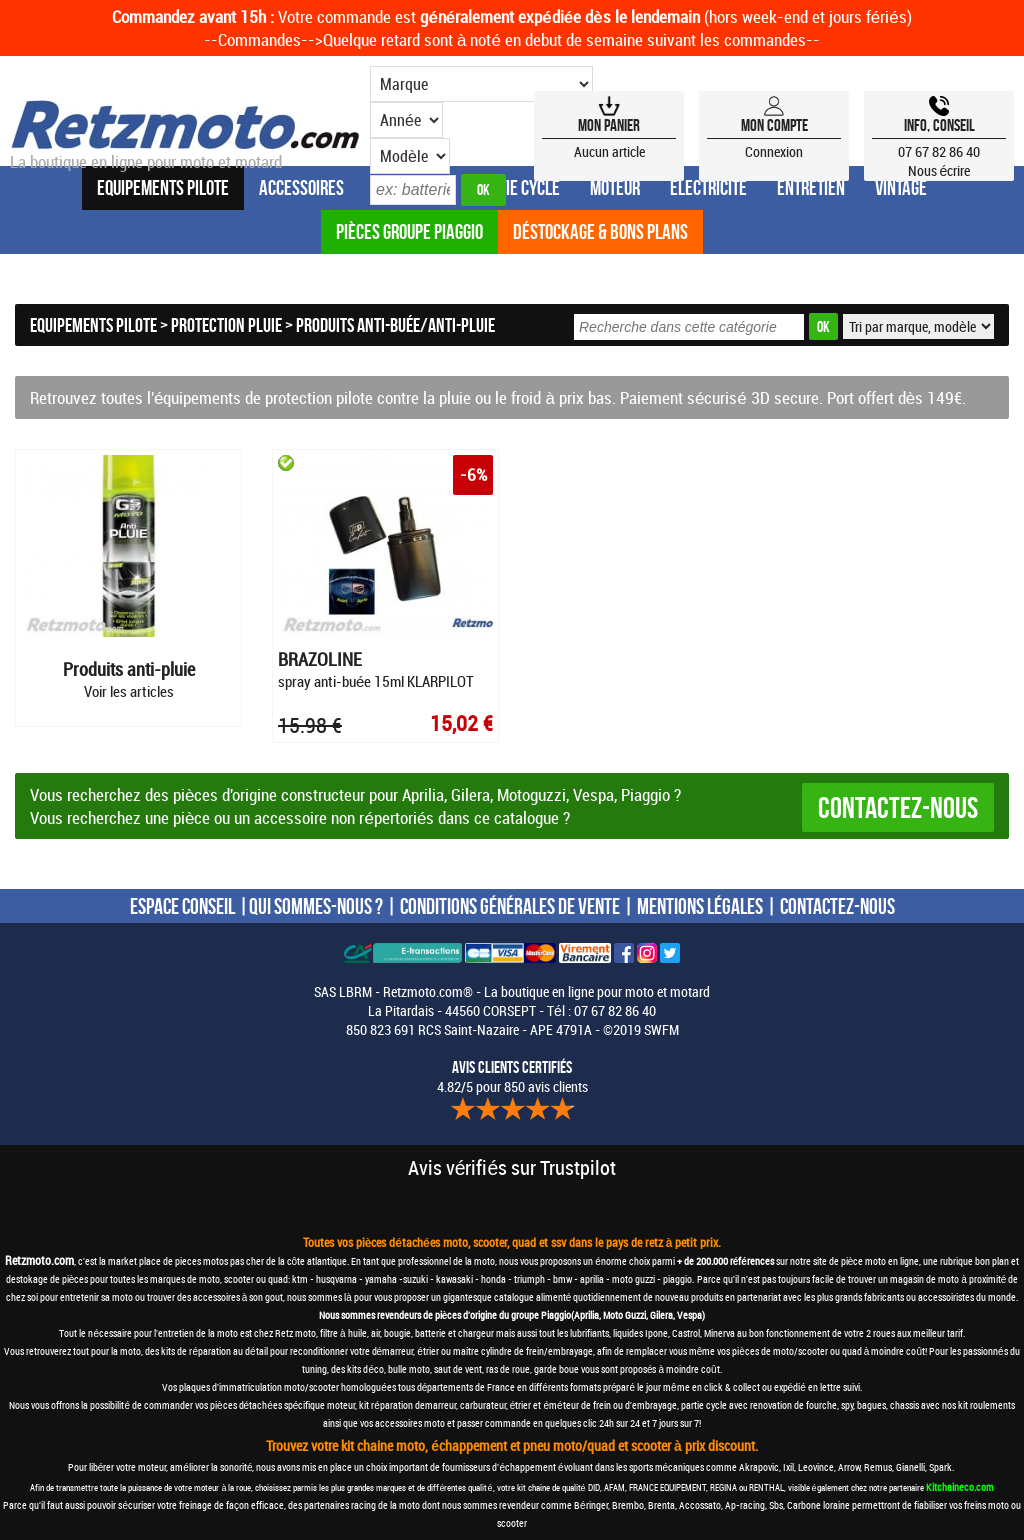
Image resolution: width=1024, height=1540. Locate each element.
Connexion (774, 151)
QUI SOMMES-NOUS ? (316, 905)
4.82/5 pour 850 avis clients (512, 1076)
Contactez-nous (898, 806)
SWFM (661, 1028)
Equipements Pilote (93, 325)
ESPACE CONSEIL (182, 905)
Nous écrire (939, 170)
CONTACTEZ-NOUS (837, 905)
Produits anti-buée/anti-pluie (395, 325)
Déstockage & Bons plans (600, 231)
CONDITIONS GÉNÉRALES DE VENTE (510, 905)
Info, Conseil (939, 125)
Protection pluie (226, 325)
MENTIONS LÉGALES (700, 905)
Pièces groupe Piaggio (409, 231)
